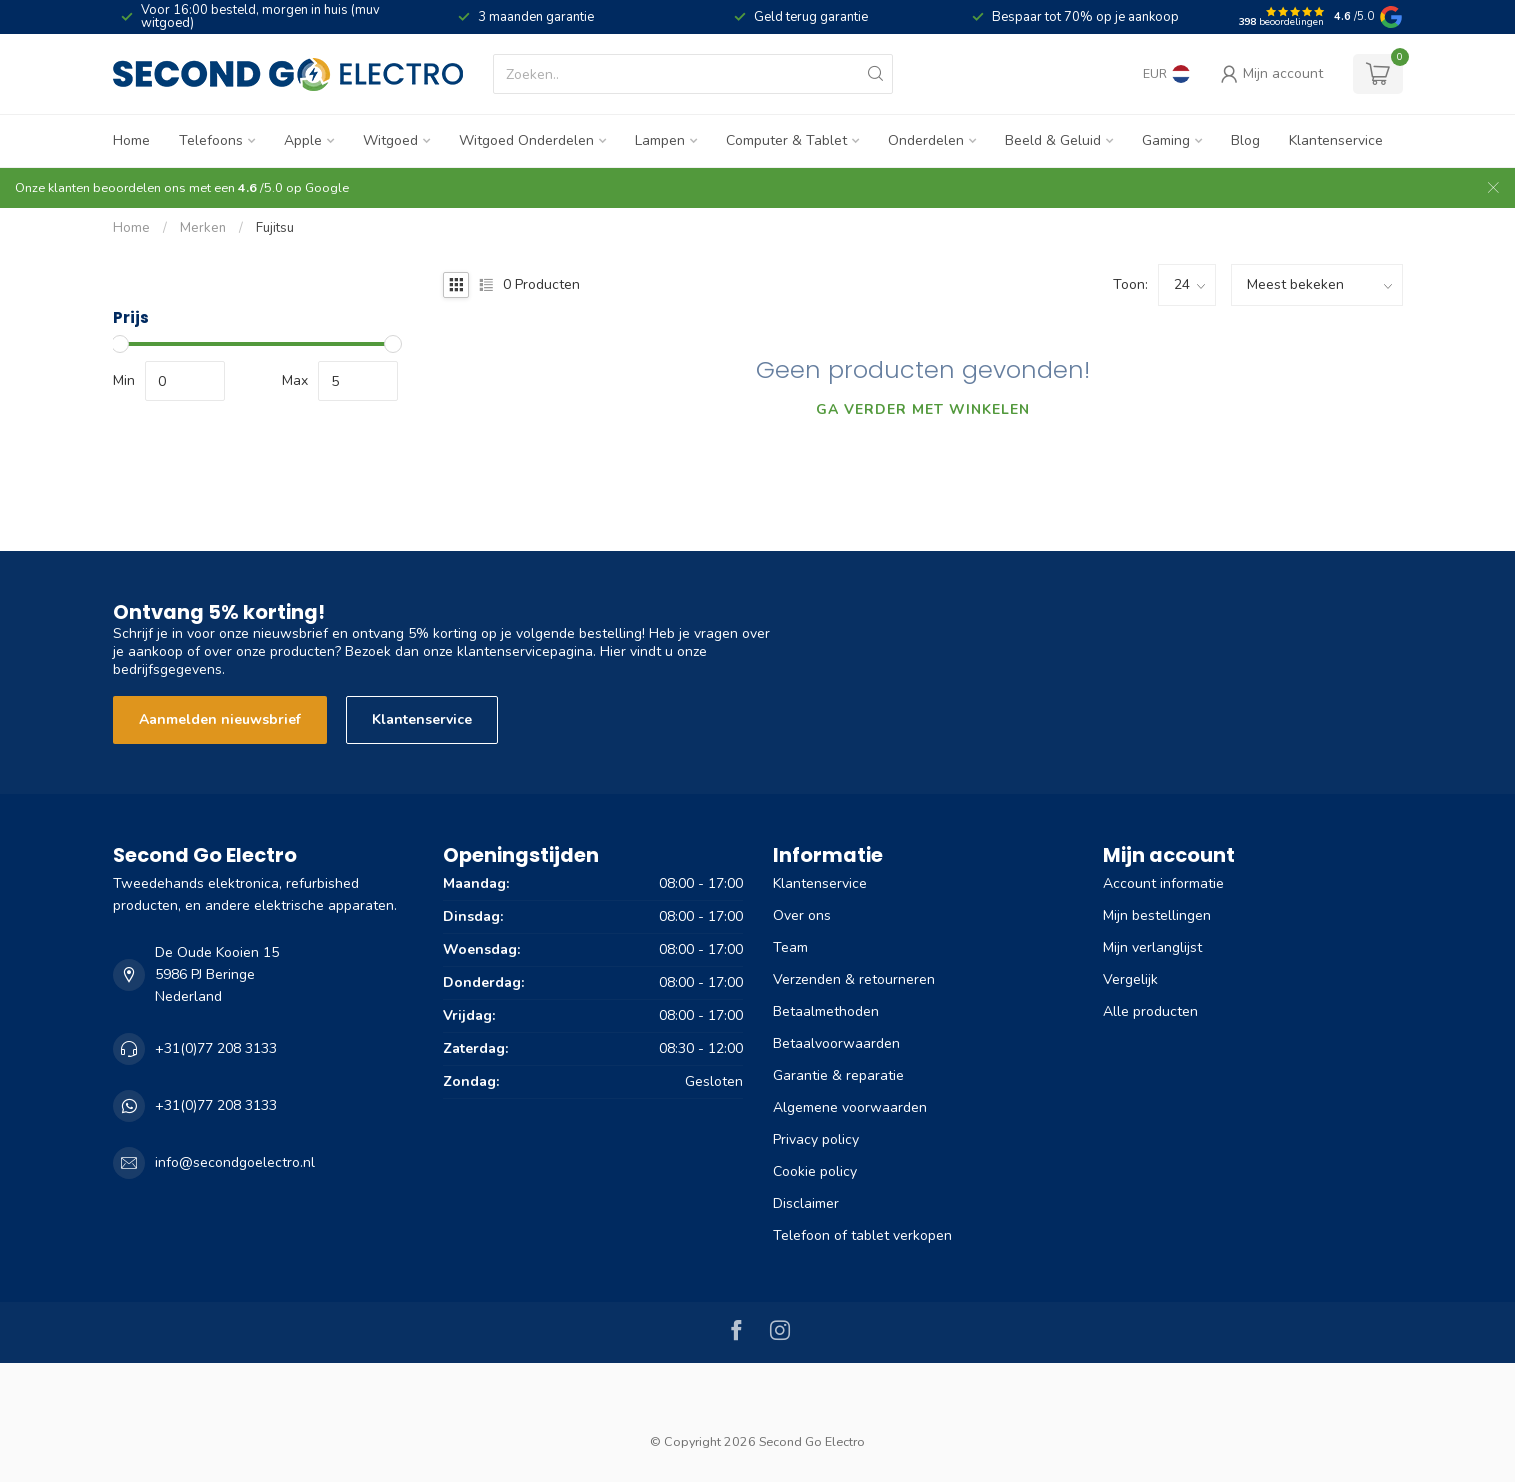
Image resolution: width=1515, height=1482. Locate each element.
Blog (1245, 140)
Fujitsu (275, 228)
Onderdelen (926, 140)
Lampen (660, 140)
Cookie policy (815, 1171)
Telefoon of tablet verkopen (862, 1235)
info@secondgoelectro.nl (235, 1162)
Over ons (802, 915)
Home (131, 140)
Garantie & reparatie (838, 1075)
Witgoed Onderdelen (526, 140)
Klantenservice (1336, 140)
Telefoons (211, 140)
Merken (203, 228)
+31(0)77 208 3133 (216, 1048)
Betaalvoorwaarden (836, 1043)
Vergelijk (1130, 979)
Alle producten (1150, 1011)
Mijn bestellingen (1157, 915)
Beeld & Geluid (1053, 140)
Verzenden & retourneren (854, 979)
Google (327, 187)
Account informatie (1163, 883)
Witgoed (390, 140)
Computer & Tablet (786, 140)
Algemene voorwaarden (850, 1107)
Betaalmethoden (826, 1011)
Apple (303, 140)
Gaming (1166, 140)
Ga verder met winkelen (923, 409)
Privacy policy (816, 1139)
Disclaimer (806, 1203)
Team (790, 947)
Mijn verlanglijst (1152, 947)
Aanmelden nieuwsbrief (220, 719)
